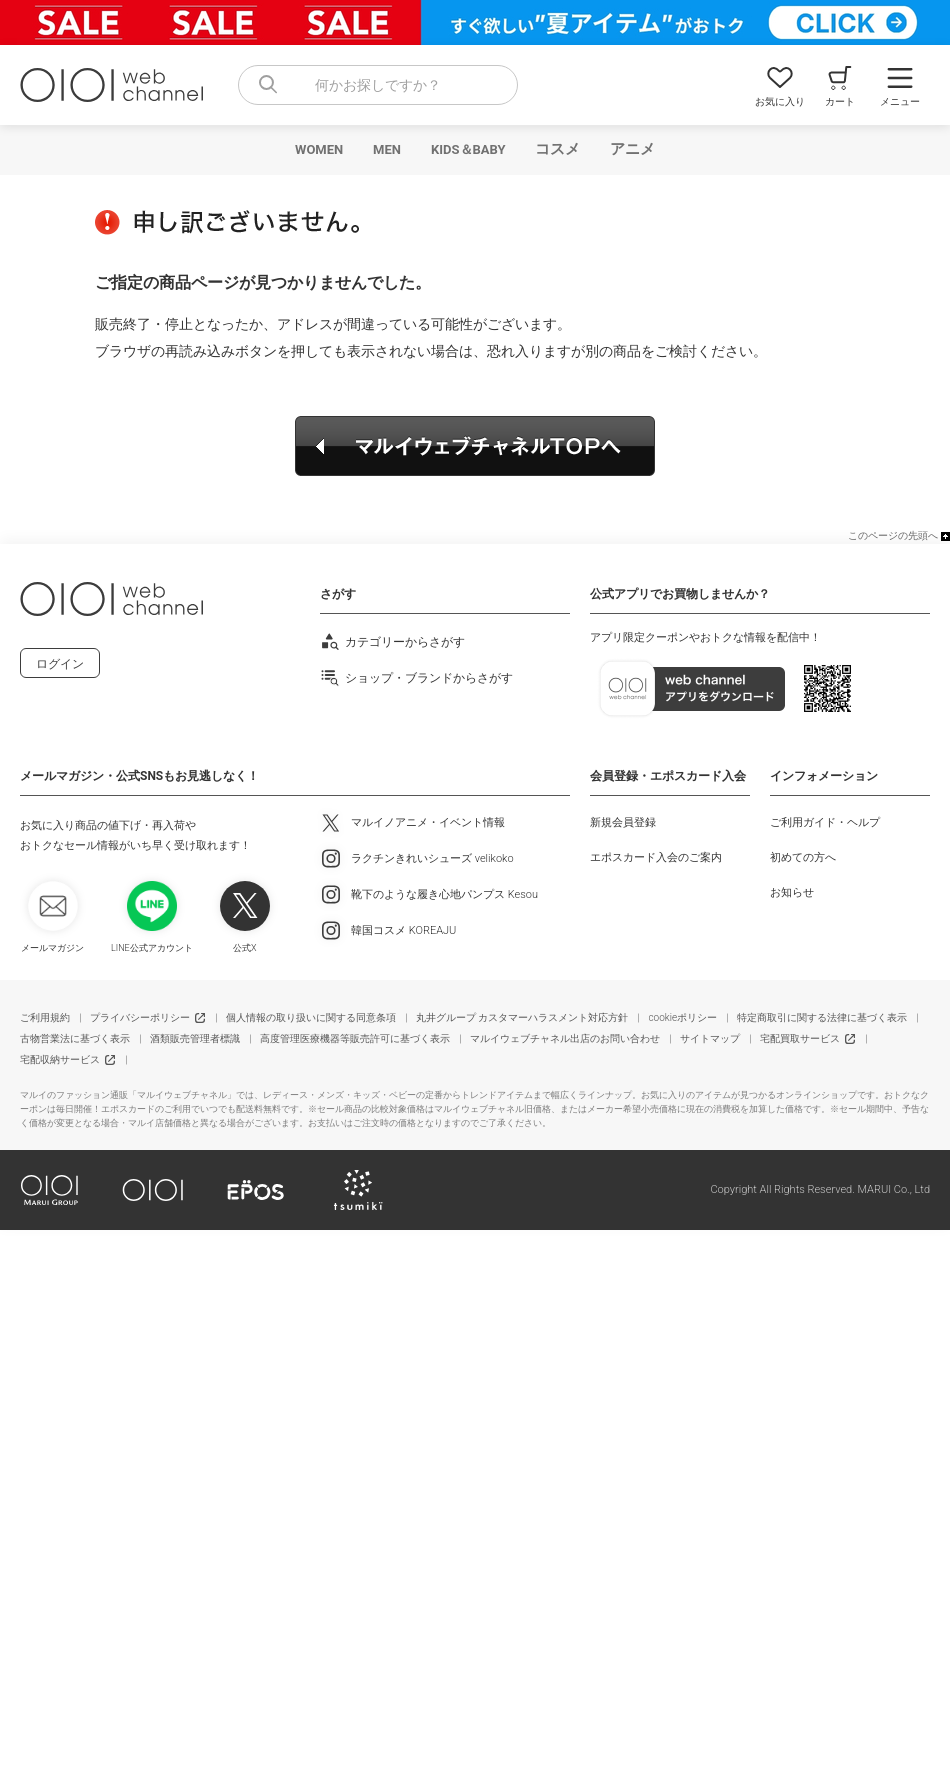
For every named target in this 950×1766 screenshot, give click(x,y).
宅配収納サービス (60, 1059)
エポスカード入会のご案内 (656, 857)
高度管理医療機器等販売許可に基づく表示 (355, 1038)
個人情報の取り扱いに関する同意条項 (311, 1017)
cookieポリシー (682, 1017)
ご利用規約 (45, 1017)
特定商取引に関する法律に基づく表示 (822, 1017)
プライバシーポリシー (140, 1017)
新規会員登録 (623, 822)
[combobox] (378, 85)
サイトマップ (710, 1038)
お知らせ (792, 892)
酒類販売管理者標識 (195, 1038)
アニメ (632, 149)
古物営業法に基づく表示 (75, 1038)
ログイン (60, 664)
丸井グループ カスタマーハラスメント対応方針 (522, 1017)
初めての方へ (803, 857)
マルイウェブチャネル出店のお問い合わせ (565, 1038)
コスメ (557, 149)
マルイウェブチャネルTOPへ (475, 446)
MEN (387, 149)
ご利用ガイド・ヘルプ (825, 822)
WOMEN (319, 149)
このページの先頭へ (893, 535)
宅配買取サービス (800, 1038)
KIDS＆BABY (468, 149)
